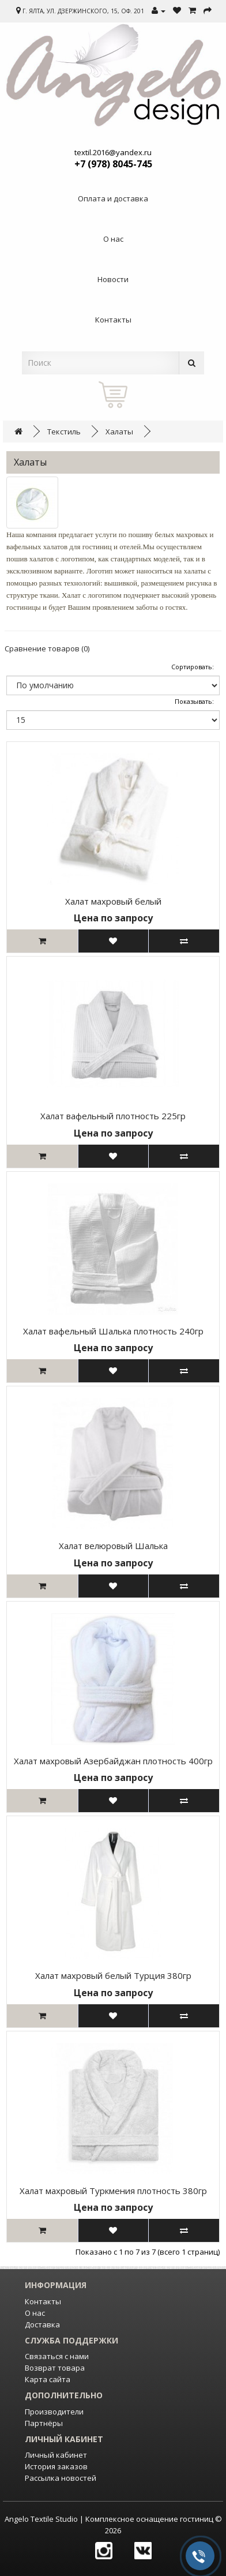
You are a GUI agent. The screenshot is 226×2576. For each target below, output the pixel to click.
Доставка (42, 2324)
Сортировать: (192, 666)
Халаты (119, 431)
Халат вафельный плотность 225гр (113, 1116)
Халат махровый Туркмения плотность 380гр (113, 2190)
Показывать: (194, 701)
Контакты (43, 2301)
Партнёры (44, 2423)
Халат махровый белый (113, 901)
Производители (54, 2411)
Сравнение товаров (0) (47, 648)
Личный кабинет (56, 2455)
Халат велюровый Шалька (113, 1545)
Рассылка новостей (60, 2478)
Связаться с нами (57, 2356)
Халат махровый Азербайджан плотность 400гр (113, 1761)
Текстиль (64, 431)
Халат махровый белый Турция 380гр (113, 1975)
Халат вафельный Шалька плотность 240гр (113, 1331)
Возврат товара (55, 2368)
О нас (35, 2313)
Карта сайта (47, 2379)
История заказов (56, 2466)
